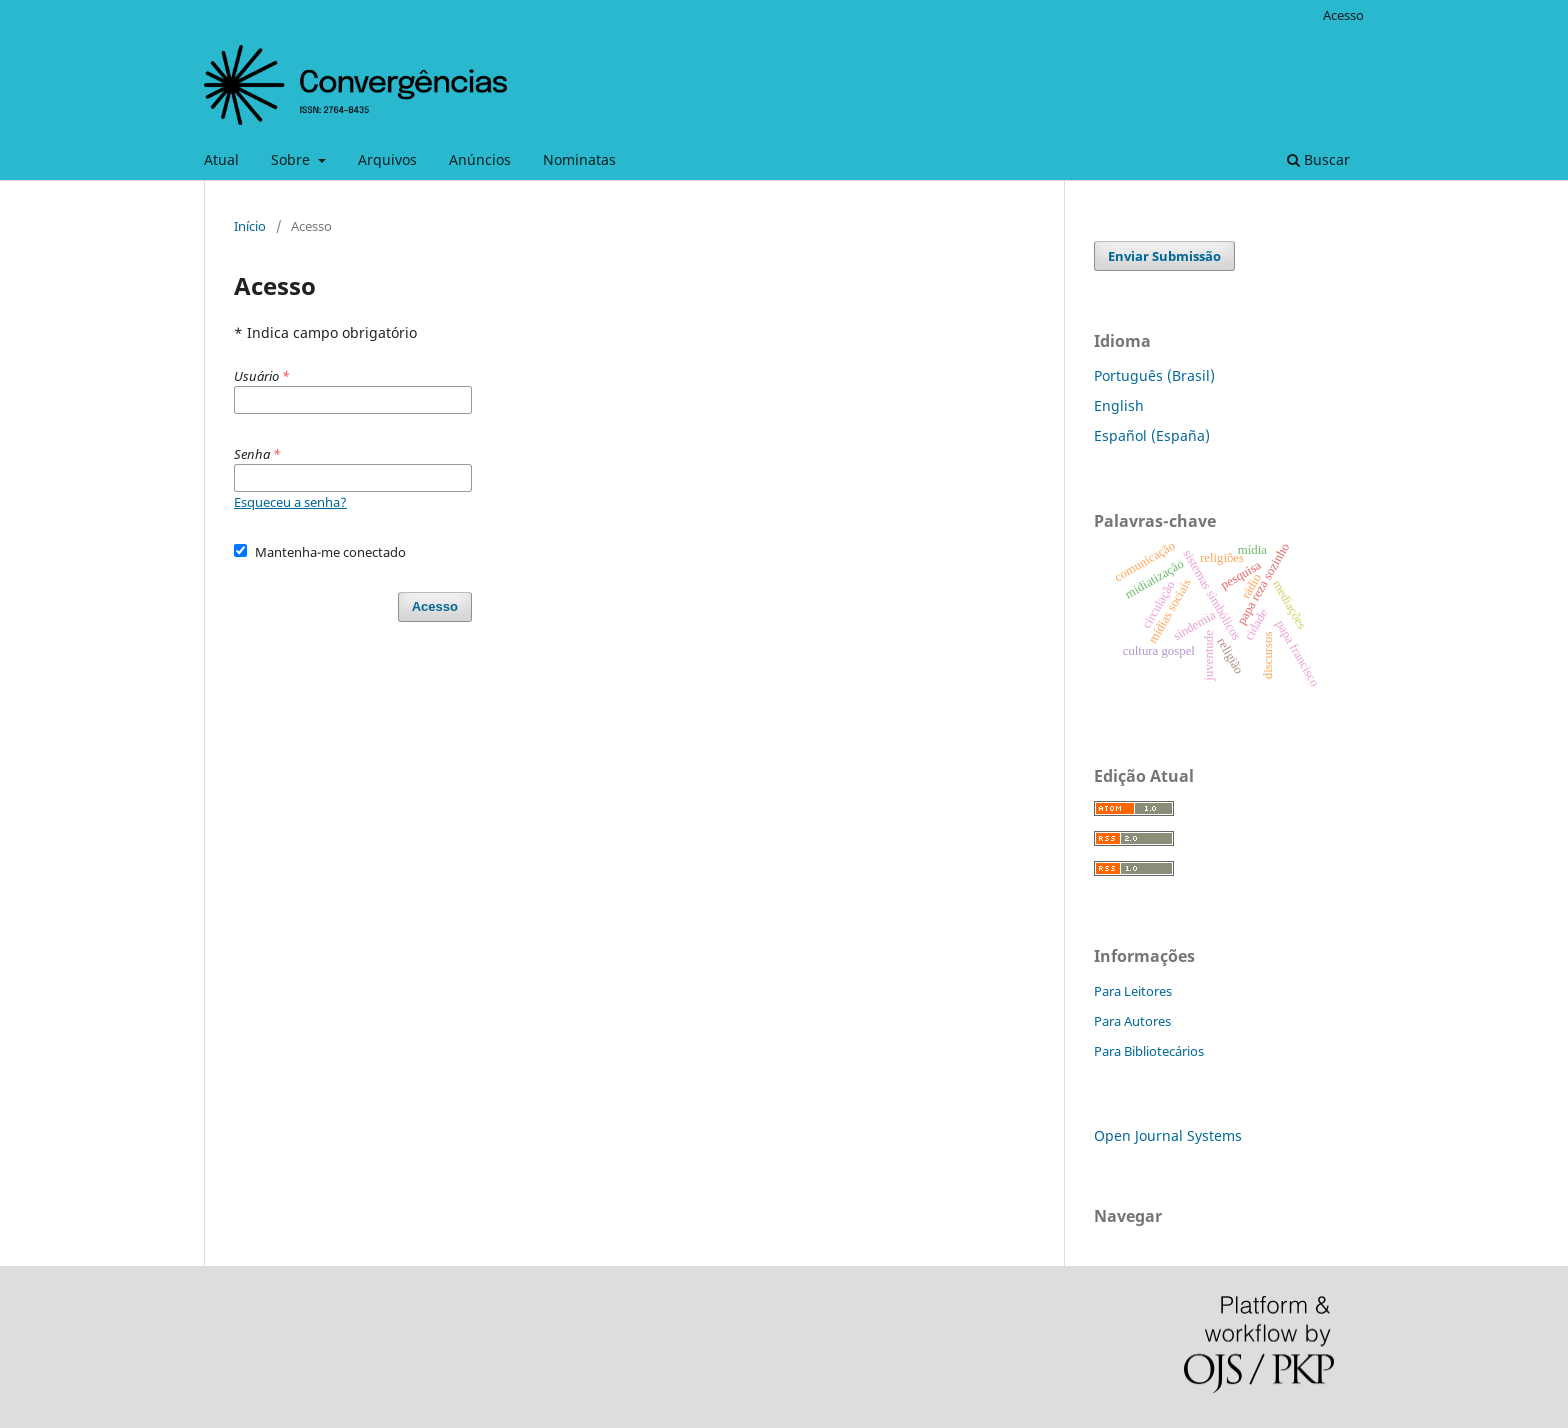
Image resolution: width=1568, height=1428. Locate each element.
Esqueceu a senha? (290, 502)
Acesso (1343, 15)
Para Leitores (1133, 991)
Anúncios (480, 159)
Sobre (292, 159)
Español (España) (1152, 435)
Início (250, 226)
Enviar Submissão (1164, 256)
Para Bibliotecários (1149, 1051)
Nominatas (579, 159)
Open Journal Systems (1168, 1135)
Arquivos (387, 159)
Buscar (1318, 159)
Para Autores (1132, 1021)
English (1119, 405)
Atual (221, 159)
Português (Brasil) (1154, 375)
